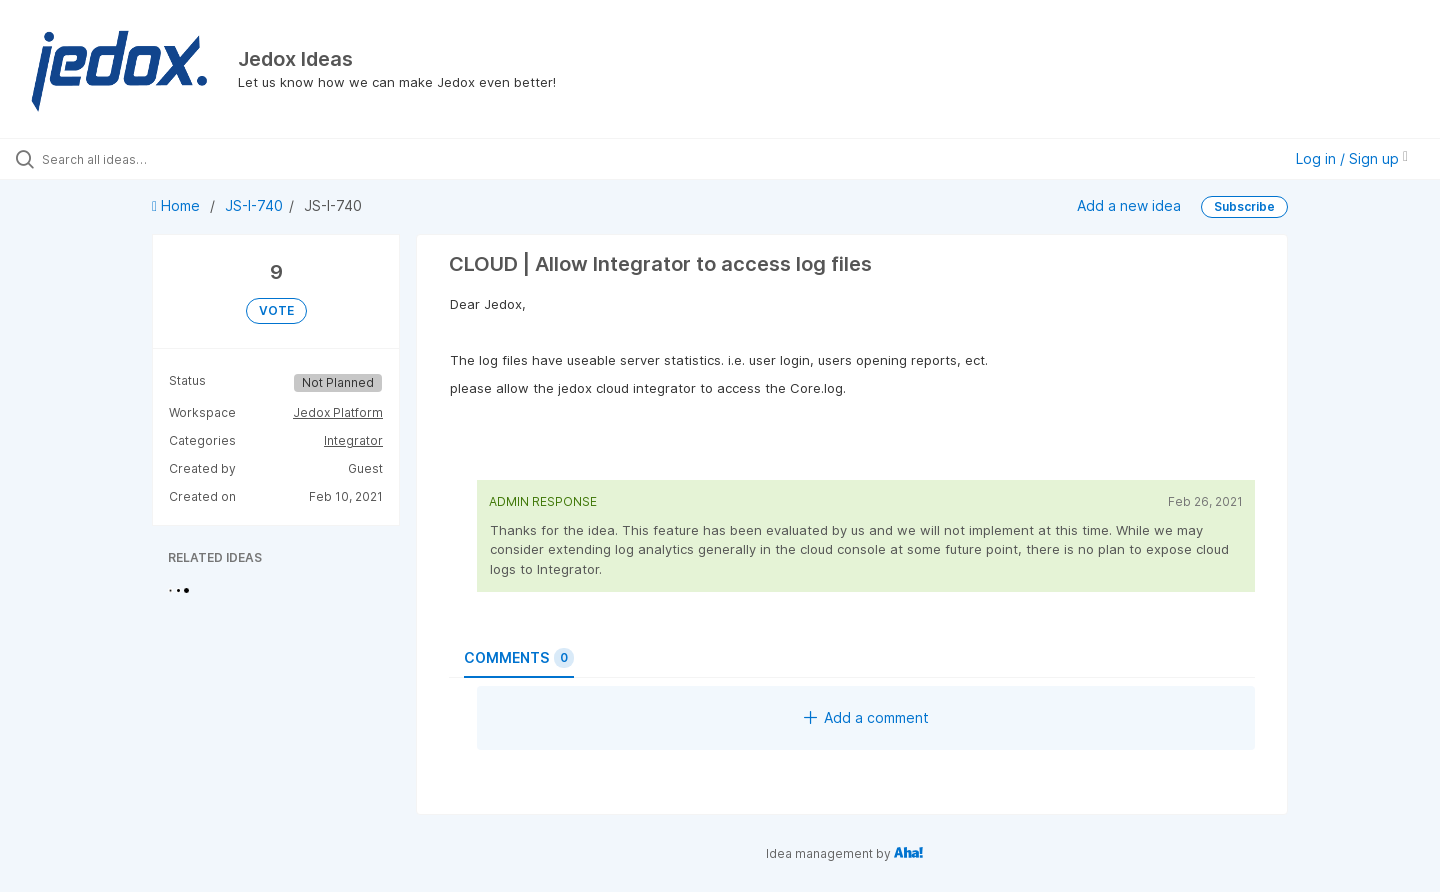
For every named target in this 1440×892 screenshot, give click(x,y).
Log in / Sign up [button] (1352, 158)
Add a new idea (1129, 205)
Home (178, 205)
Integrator (353, 440)
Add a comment (866, 717)
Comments (519, 658)
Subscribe (1244, 206)
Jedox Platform (338, 412)
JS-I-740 (254, 205)
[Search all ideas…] (169, 159)
